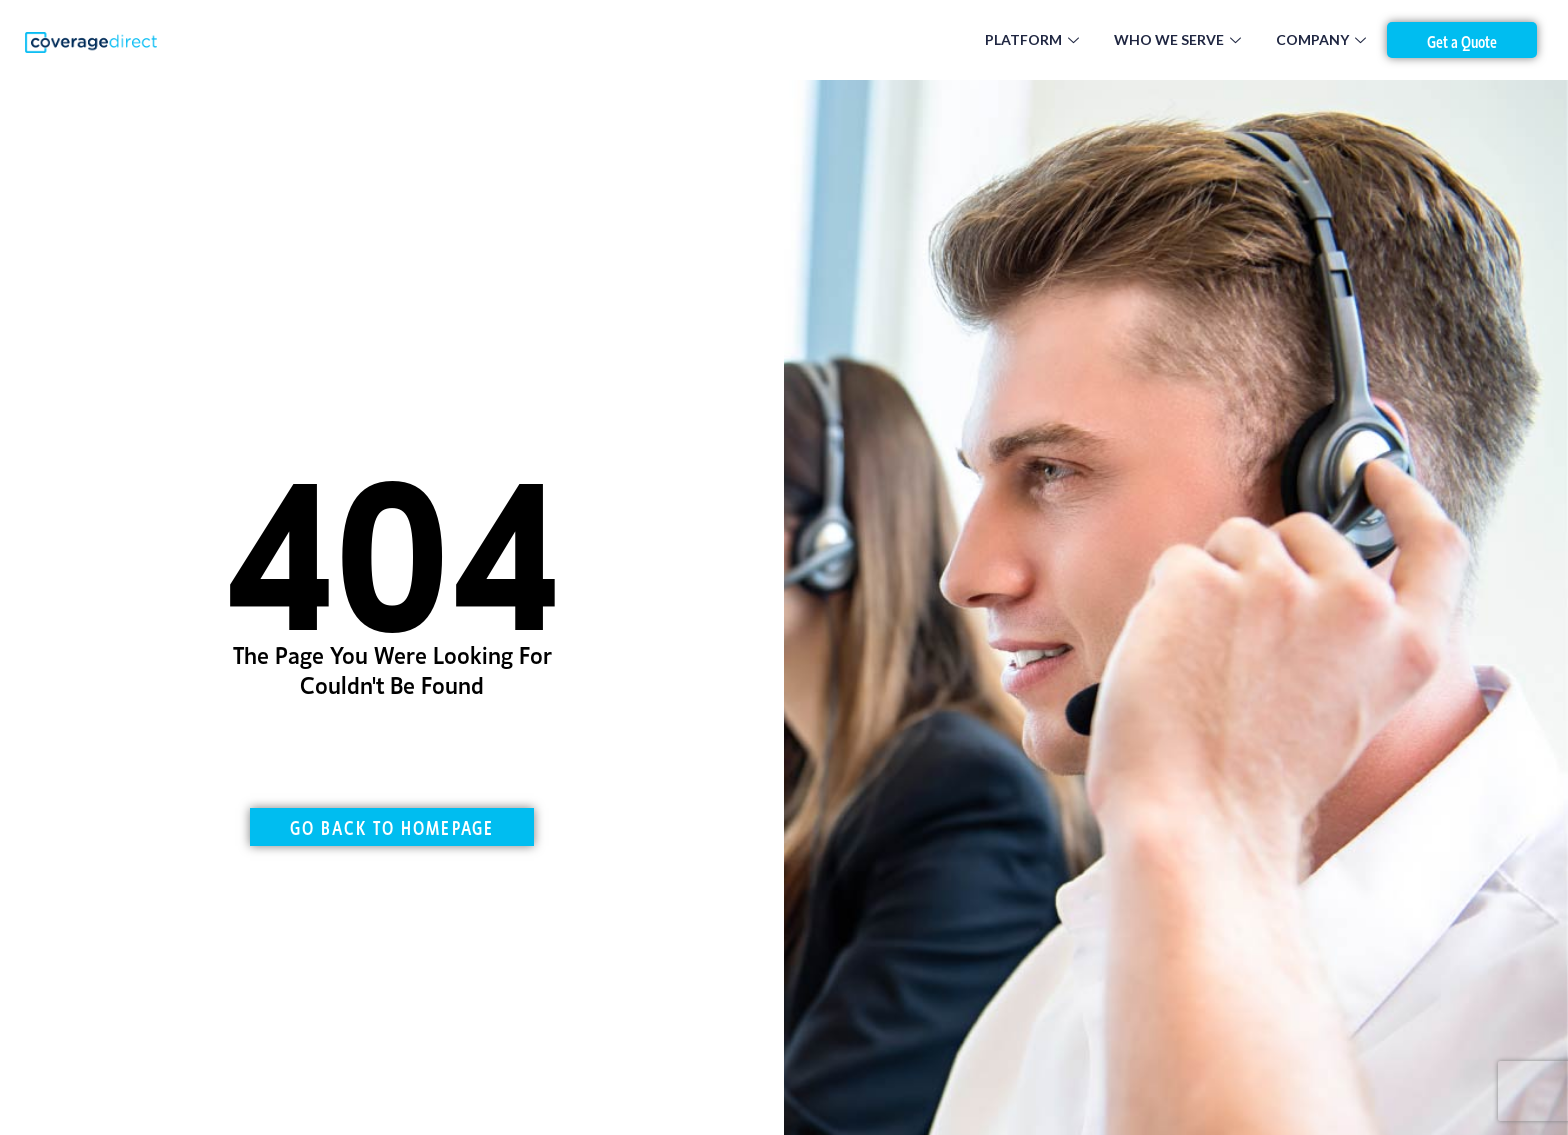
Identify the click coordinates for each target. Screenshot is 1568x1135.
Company (1323, 39)
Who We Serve (1180, 39)
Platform (1034, 39)
